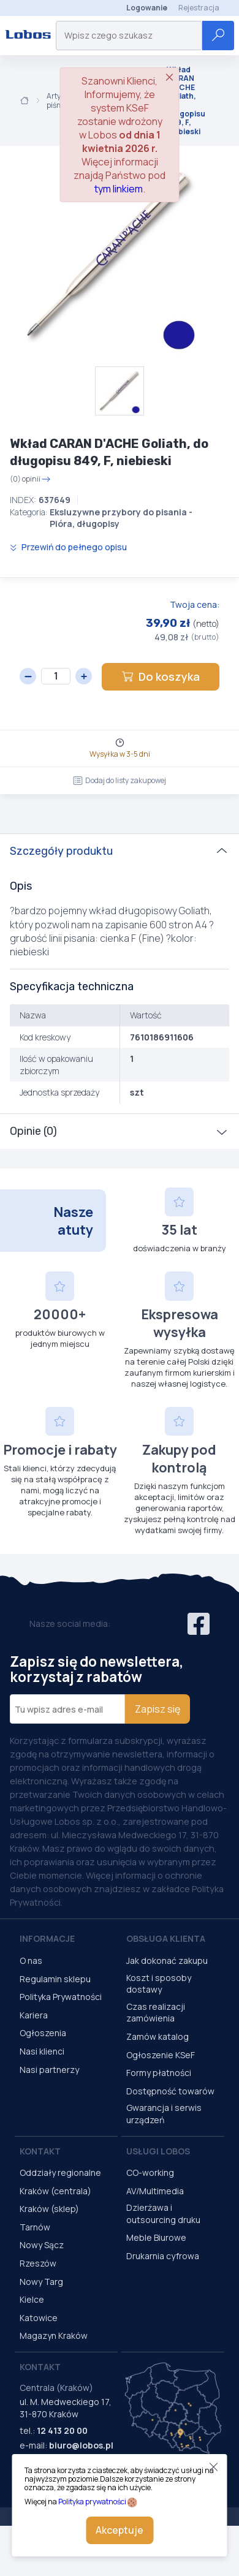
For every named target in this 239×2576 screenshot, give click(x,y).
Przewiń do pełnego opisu (68, 547)
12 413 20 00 (62, 2430)
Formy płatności (158, 2072)
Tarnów (35, 2227)
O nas (31, 1960)
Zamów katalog (157, 2036)
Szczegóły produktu (61, 851)
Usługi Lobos (158, 2151)
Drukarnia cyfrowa (162, 2256)
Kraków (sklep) (49, 2208)
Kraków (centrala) (55, 2191)
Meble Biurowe (156, 2237)
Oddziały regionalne (60, 2172)
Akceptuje (119, 2530)
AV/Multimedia (155, 2191)
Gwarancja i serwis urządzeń (164, 2114)
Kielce (32, 2299)
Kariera (34, 2015)
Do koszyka (160, 676)
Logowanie (146, 7)
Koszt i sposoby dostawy (158, 1984)
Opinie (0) (33, 1131)
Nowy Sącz (42, 2245)
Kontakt (40, 2151)
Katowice (39, 2318)
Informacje (47, 1938)
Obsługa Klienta (165, 1938)
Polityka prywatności (92, 2501)
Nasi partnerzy (49, 2069)
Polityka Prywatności (61, 1996)
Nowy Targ (41, 2281)
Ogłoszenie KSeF (160, 2055)
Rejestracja (198, 7)
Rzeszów (38, 2263)
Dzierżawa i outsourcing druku (163, 2214)
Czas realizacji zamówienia (155, 2013)
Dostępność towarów (170, 2091)
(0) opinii (30, 479)
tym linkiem (118, 188)
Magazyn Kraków (54, 2335)
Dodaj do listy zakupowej (119, 780)
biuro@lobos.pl (81, 2445)
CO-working (150, 2172)
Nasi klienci (42, 2051)
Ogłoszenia (43, 2033)
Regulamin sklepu (55, 1979)
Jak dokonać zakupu (167, 1960)
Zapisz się (157, 1709)
